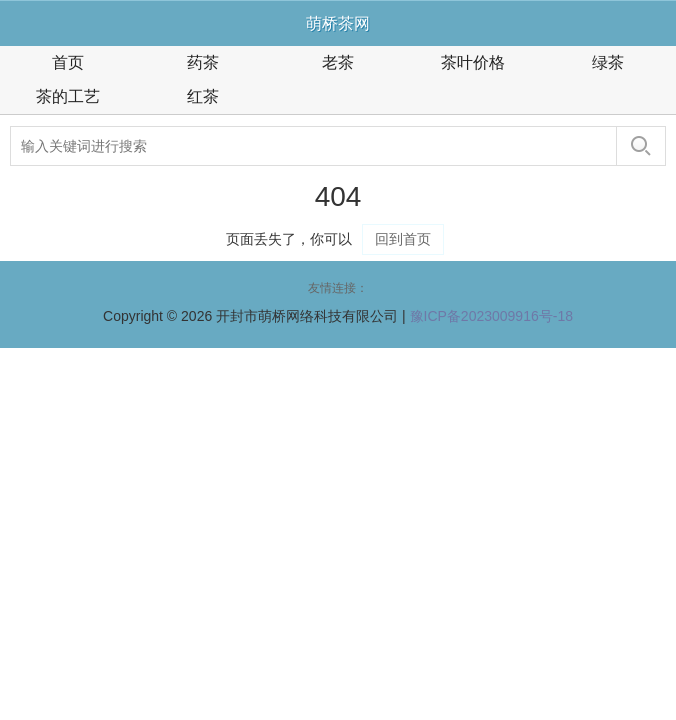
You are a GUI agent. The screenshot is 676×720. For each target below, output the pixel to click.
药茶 (203, 62)
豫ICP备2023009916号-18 (491, 316)
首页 (68, 62)
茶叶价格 (473, 62)
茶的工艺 (68, 96)
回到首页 (403, 239)
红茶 (203, 96)
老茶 (338, 62)
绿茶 (608, 62)
